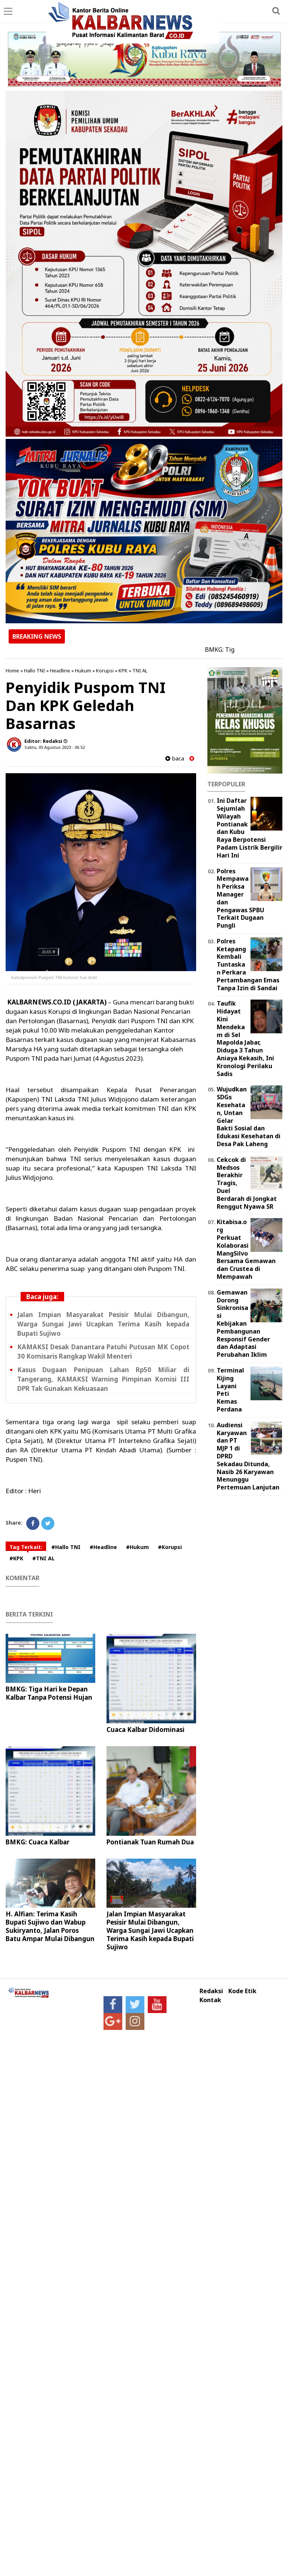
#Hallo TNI (66, 1547)
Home (12, 670)
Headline (60, 670)
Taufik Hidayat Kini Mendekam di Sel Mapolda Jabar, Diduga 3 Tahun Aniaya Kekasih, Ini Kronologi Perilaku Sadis (245, 1038)
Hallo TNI (34, 670)
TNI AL (139, 670)
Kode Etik (242, 1991)
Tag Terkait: (25, 1547)
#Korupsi (170, 1547)
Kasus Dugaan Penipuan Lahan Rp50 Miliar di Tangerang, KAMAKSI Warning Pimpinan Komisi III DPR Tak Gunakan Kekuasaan (103, 1379)
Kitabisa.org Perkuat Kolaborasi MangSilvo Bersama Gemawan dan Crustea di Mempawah (246, 1249)
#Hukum (137, 1547)
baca (174, 758)
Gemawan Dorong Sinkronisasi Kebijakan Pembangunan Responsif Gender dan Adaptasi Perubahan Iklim (243, 1323)
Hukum (83, 670)
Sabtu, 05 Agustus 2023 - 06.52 (54, 747)
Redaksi (211, 1991)
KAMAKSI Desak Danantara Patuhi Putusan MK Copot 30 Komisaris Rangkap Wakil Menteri (103, 1352)
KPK (123, 670)
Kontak (210, 2000)
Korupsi (105, 670)
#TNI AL (43, 1558)
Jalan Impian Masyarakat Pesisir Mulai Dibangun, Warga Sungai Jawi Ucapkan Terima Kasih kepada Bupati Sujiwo (103, 1324)
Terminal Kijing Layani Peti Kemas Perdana (230, 1389)
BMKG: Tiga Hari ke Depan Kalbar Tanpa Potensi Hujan (49, 1693)
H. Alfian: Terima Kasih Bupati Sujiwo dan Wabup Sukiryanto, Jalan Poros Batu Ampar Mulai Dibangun (50, 1926)
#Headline (103, 1547)
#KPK (16, 1558)
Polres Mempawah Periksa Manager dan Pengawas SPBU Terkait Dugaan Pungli (240, 898)
